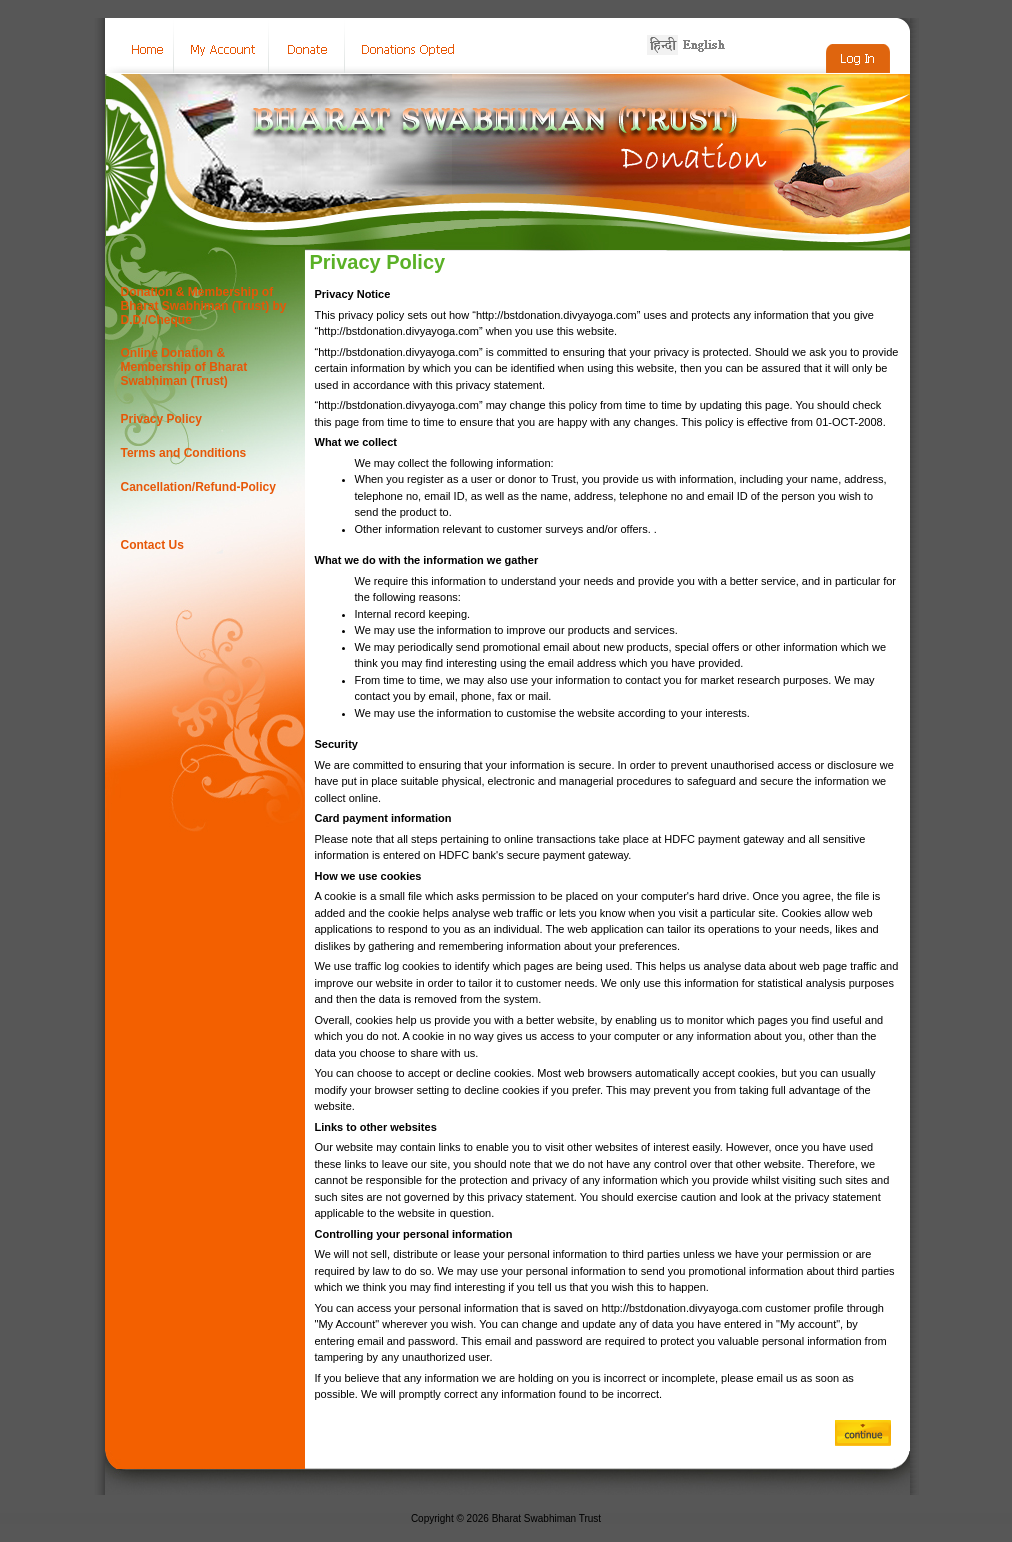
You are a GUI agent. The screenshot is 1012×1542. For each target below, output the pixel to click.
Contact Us (152, 545)
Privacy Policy (161, 419)
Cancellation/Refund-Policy (198, 487)
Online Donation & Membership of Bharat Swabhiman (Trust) (184, 367)
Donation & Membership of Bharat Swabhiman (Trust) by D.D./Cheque (204, 306)
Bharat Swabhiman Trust (547, 1518)
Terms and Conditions (184, 453)
